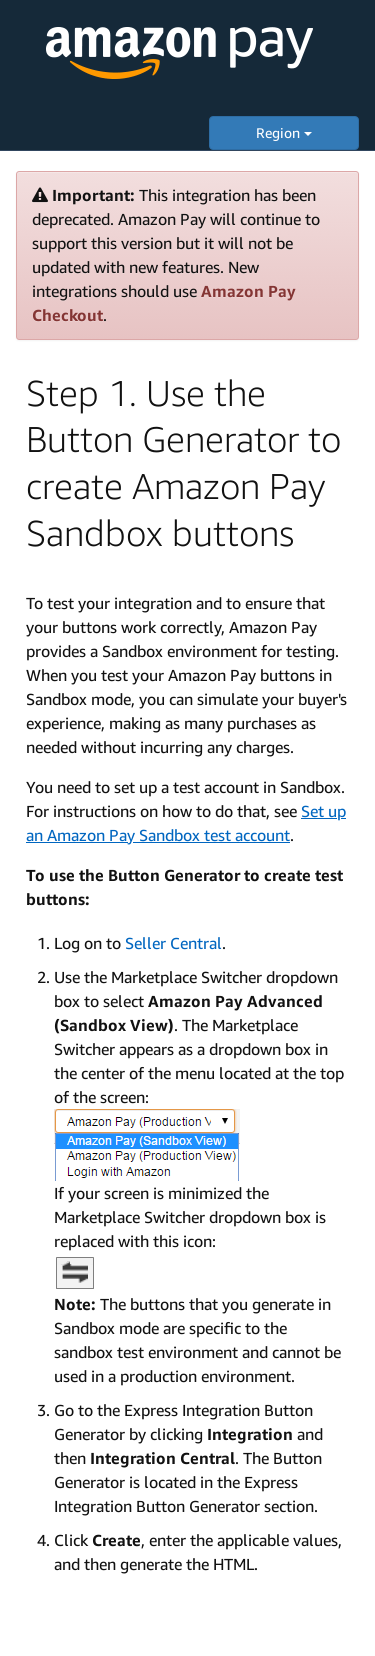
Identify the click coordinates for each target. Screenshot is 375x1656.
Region (284, 132)
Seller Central (173, 943)
